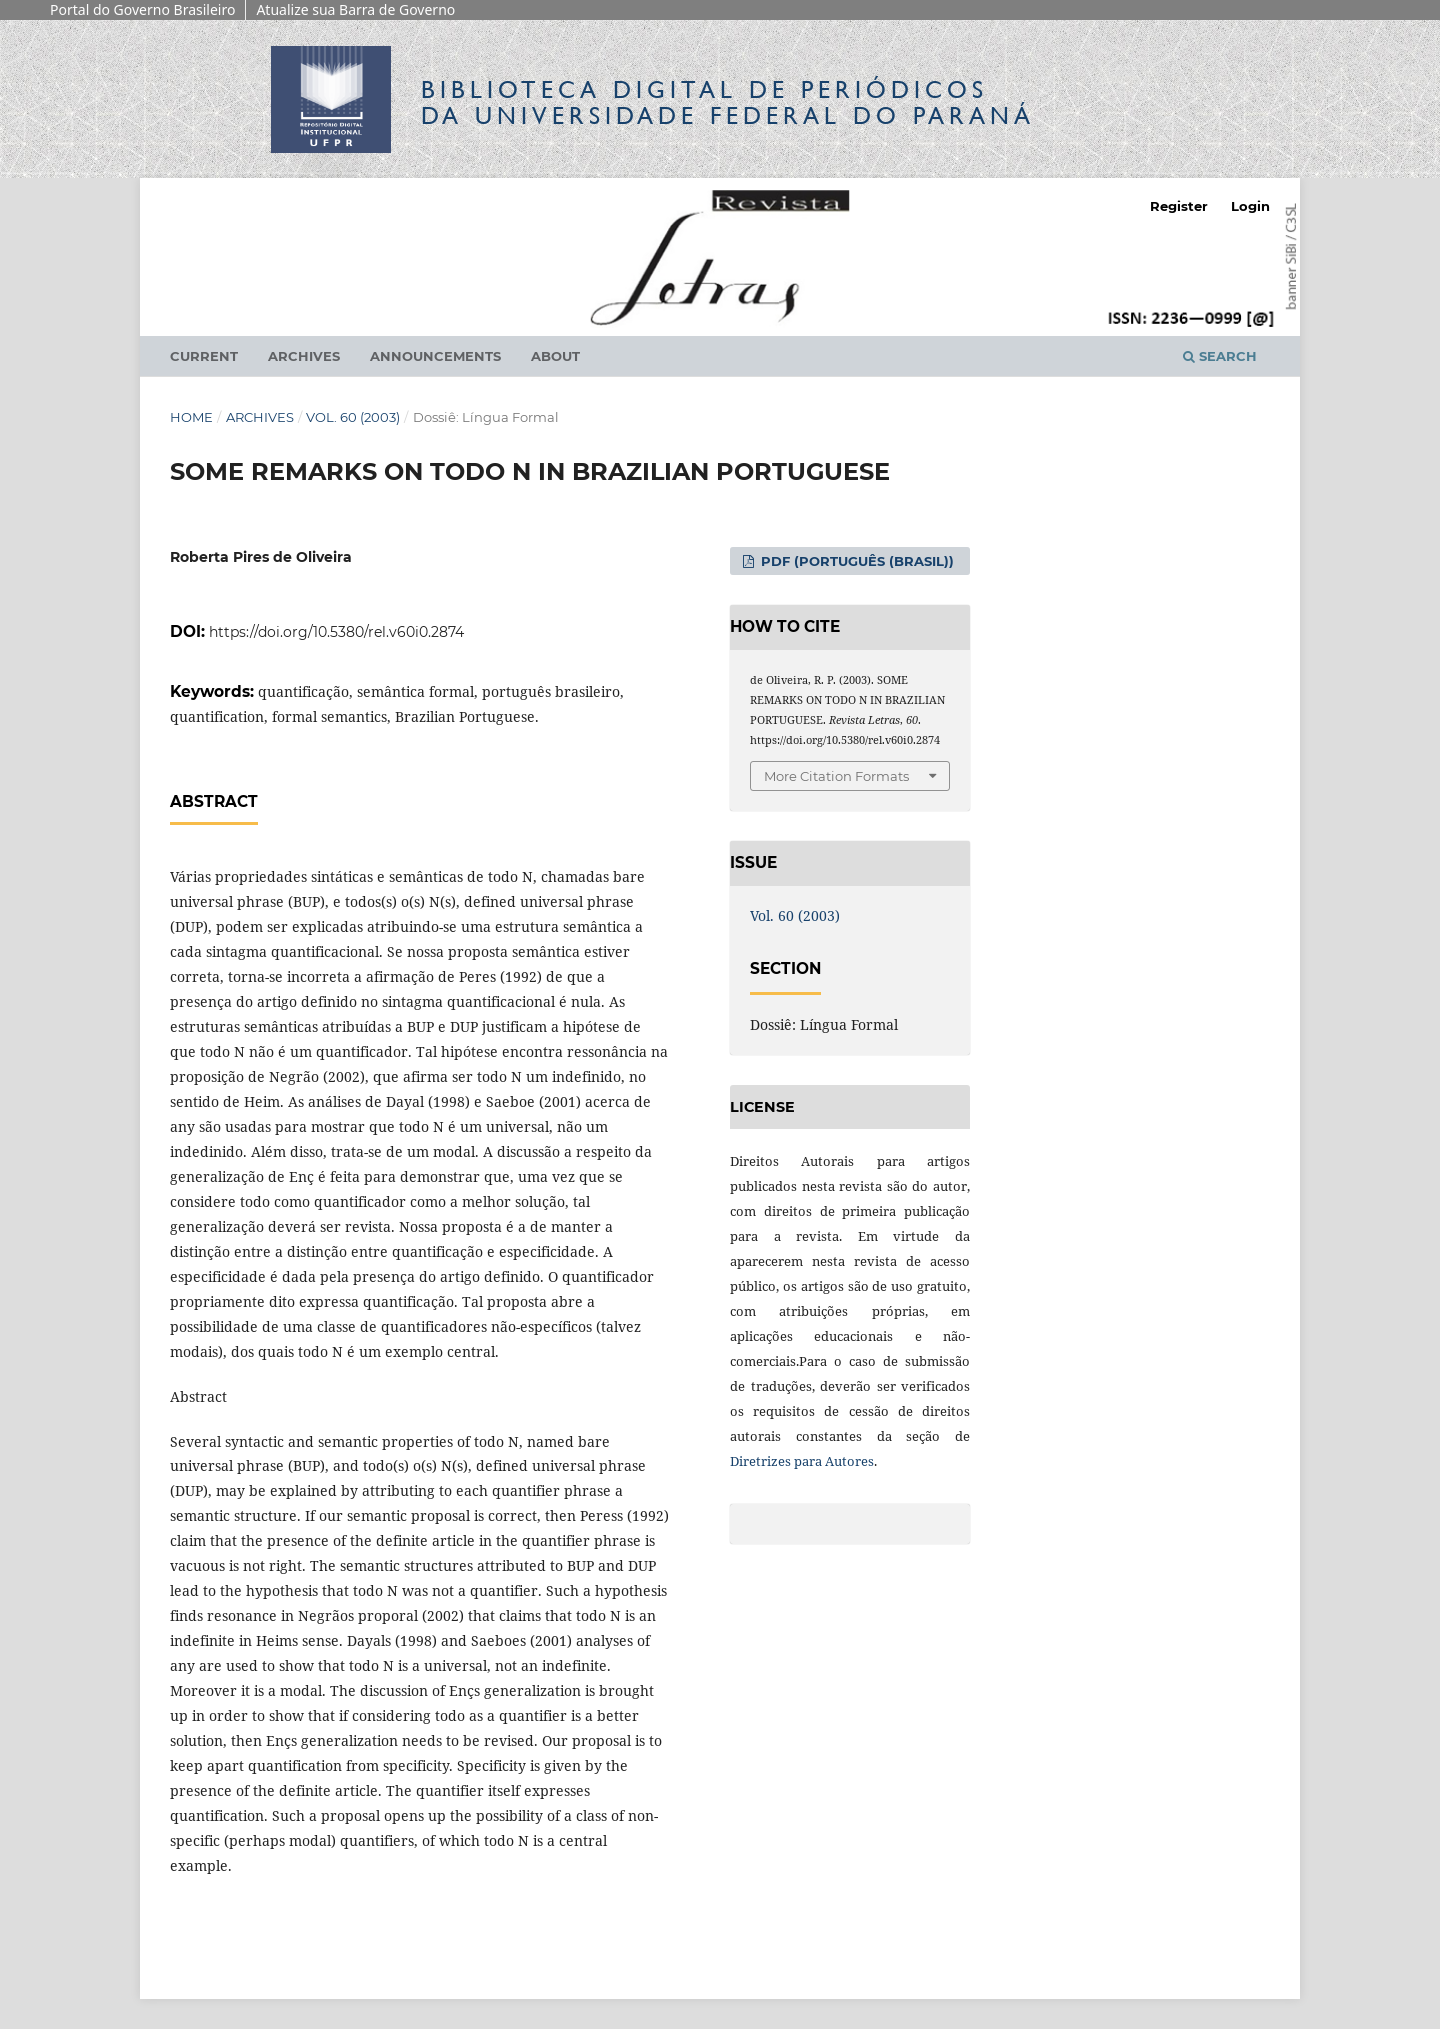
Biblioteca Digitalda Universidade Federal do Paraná (728, 102)
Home (191, 417)
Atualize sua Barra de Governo (355, 9)
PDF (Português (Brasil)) (855, 561)
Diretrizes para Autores (802, 1461)
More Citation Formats (836, 776)
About (555, 356)
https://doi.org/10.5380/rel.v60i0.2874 (336, 632)
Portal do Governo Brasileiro (142, 9)
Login (1250, 206)
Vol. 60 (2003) (353, 417)
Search (1220, 356)
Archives (304, 356)
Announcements (435, 356)
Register (1179, 206)
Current (204, 356)
